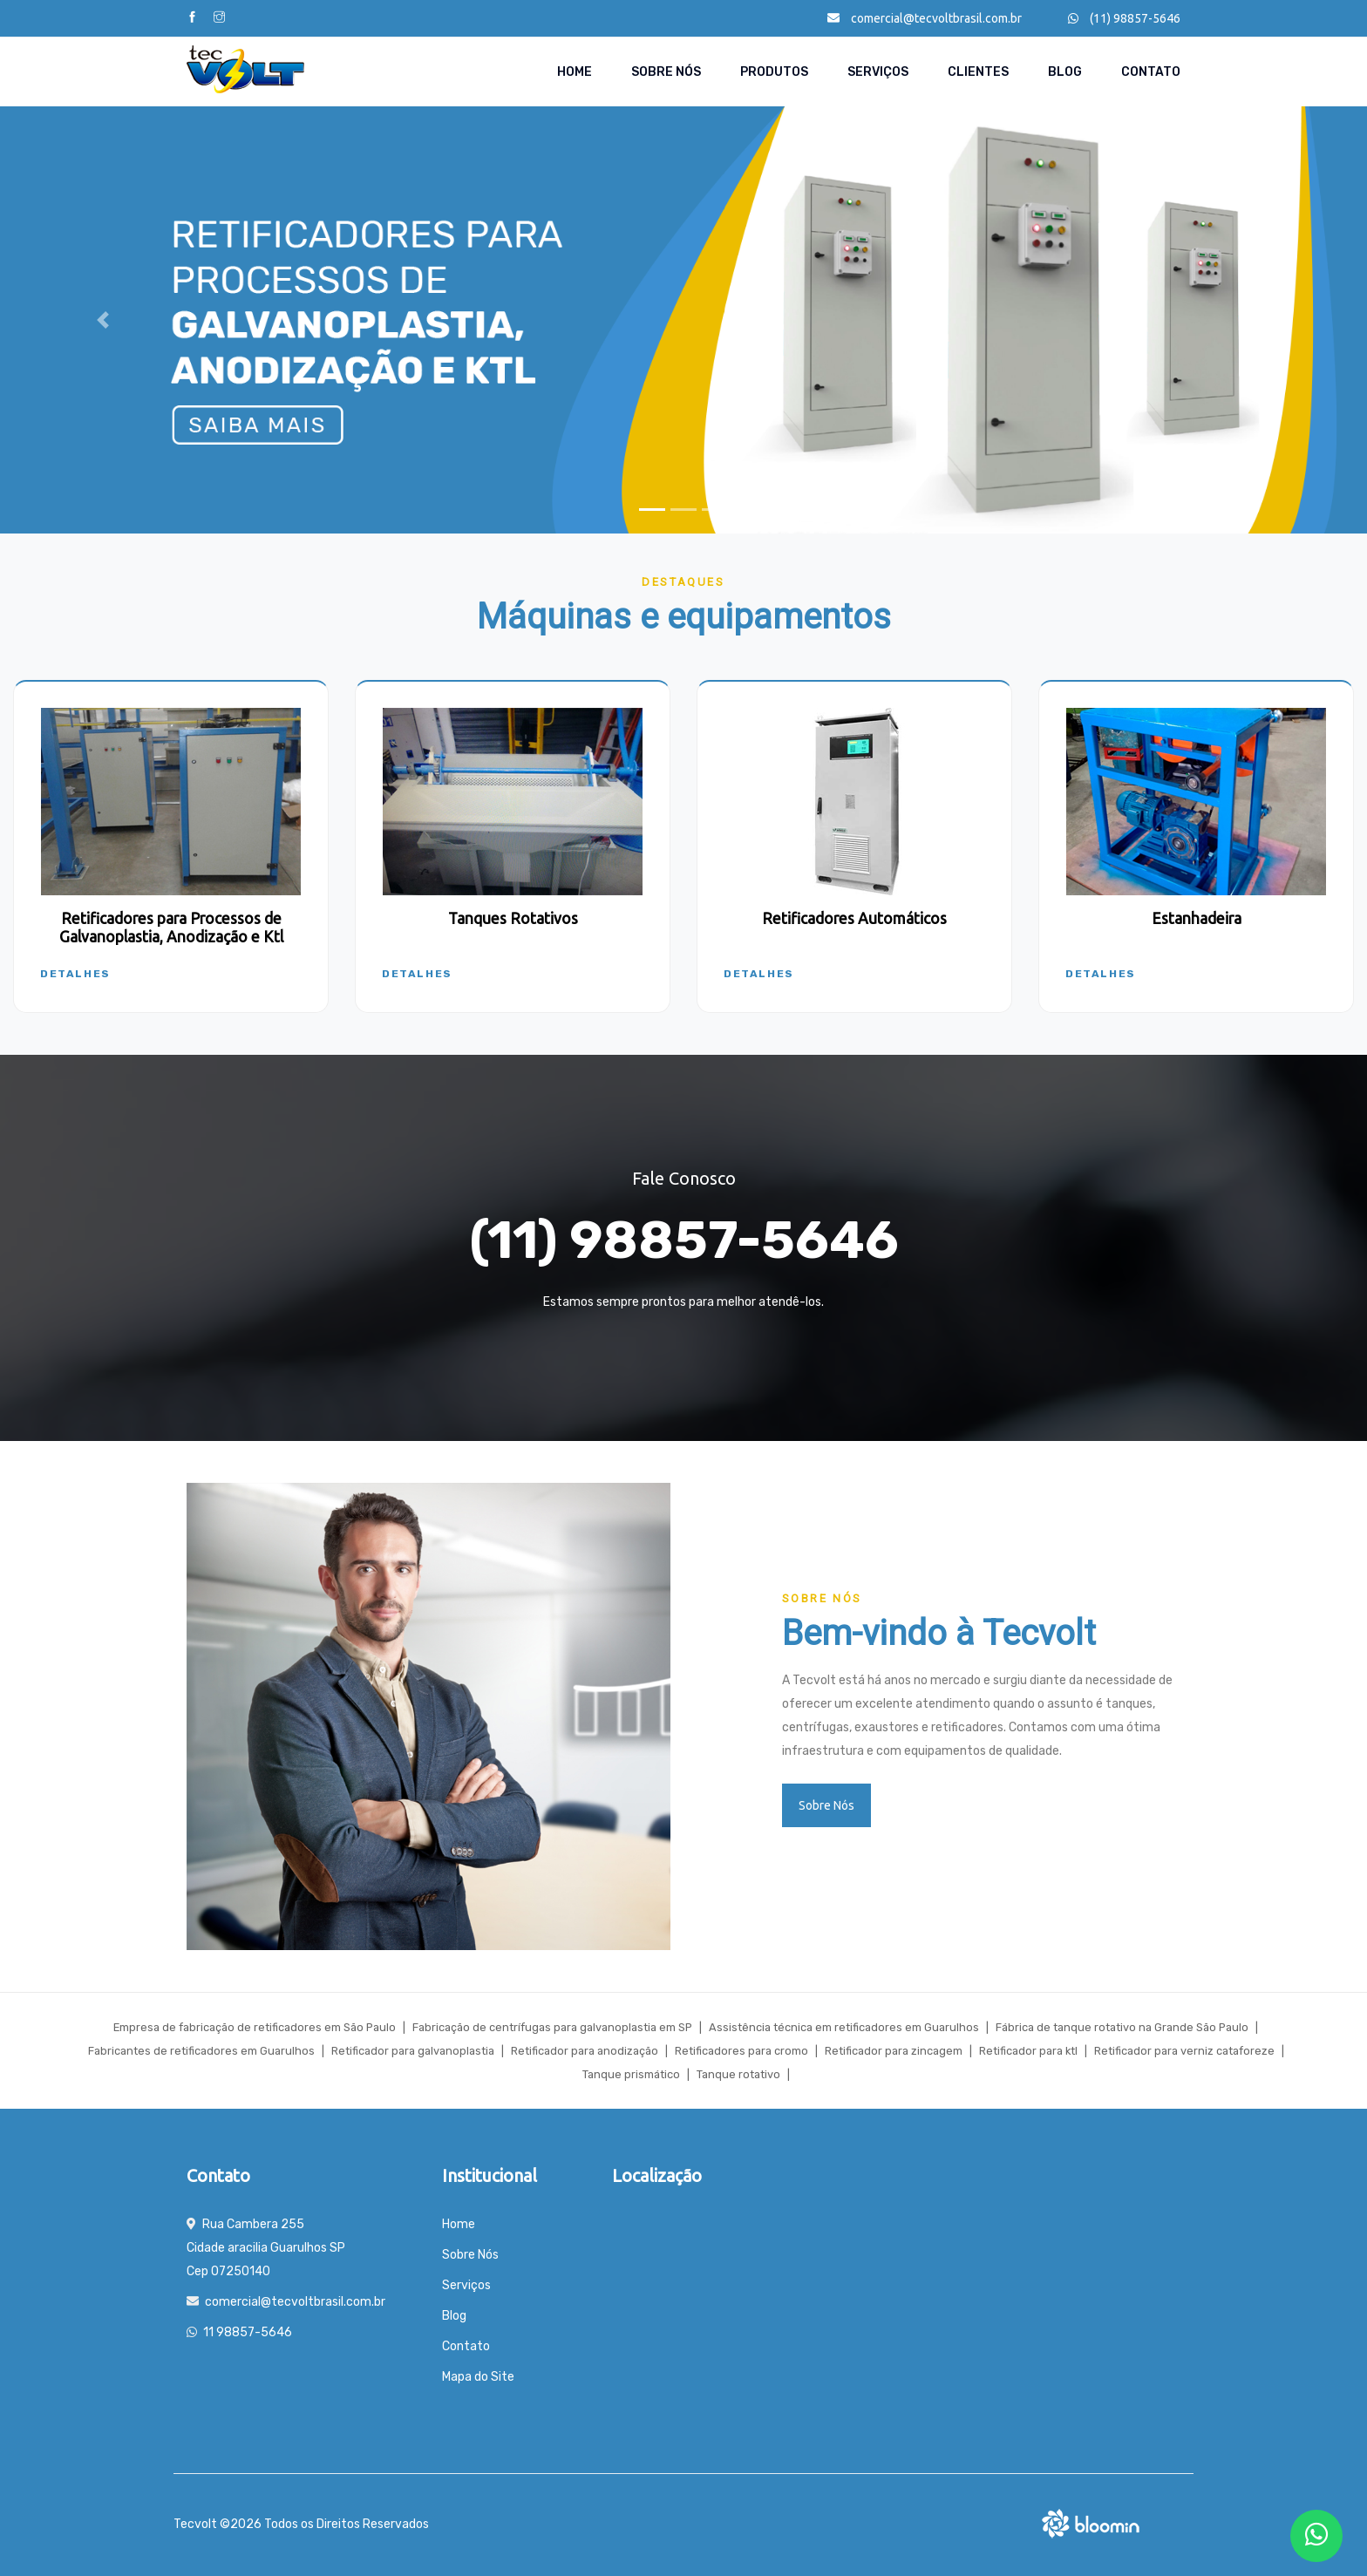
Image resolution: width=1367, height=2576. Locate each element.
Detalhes (75, 974)
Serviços (877, 72)
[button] (102, 320)
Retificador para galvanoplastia (412, 2050)
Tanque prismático (631, 2074)
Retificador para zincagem (893, 2050)
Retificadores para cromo (741, 2050)
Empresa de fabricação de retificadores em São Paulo (254, 2027)
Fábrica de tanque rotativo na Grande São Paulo (1122, 2027)
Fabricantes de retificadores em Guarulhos (201, 2050)
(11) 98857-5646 (1124, 18)
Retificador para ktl (1028, 2050)
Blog (1065, 72)
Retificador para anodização (584, 2050)
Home (574, 72)
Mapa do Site (478, 2376)
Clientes (978, 72)
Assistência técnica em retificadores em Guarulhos (844, 2027)
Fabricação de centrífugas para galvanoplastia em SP (552, 2027)
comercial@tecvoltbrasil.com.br (924, 18)
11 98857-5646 (247, 2332)
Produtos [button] (774, 72)
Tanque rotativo (738, 2074)
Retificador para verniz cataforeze (1184, 2050)
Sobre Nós (666, 72)
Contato (1150, 72)
